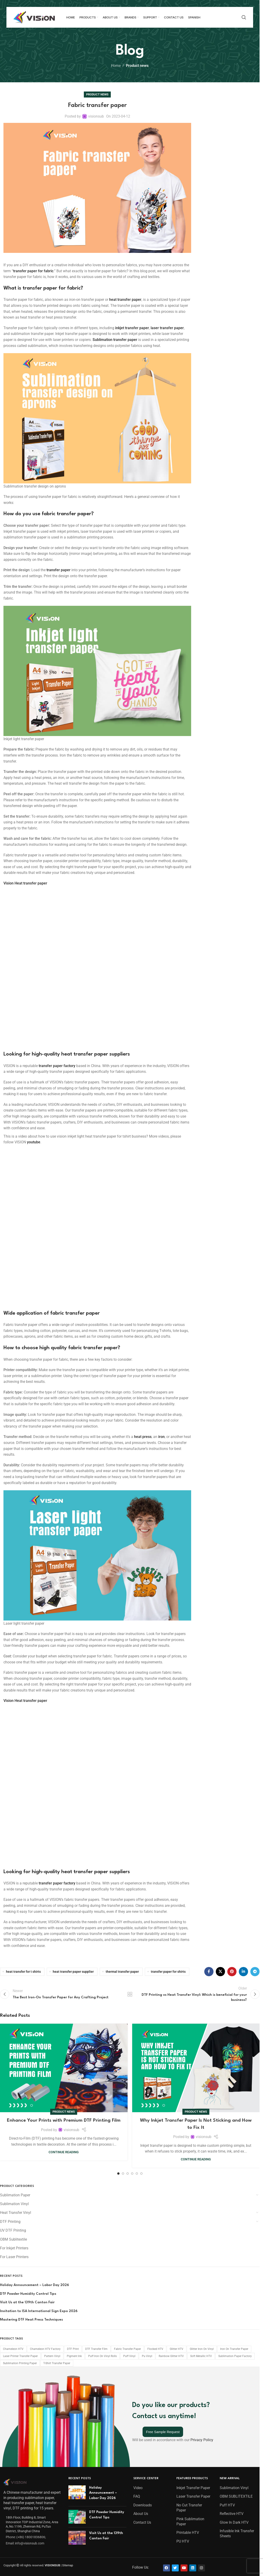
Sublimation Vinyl (14, 2204)
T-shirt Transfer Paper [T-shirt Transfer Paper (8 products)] (56, 2363)
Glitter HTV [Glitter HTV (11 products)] (176, 2349)
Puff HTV (227, 2505)
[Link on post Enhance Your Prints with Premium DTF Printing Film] (64, 2068)
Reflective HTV (231, 2513)
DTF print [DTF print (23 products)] (73, 2349)
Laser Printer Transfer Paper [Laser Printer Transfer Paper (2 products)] (20, 2356)
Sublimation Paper (15, 2195)
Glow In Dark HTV (234, 2522)
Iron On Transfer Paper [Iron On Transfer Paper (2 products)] (234, 2349)
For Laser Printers (14, 2257)
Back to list (129, 1994)
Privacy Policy (201, 2440)
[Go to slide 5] (137, 2173)
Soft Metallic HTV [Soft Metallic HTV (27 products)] (201, 2356)
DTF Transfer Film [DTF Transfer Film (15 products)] (96, 2349)
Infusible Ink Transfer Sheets (237, 2533)
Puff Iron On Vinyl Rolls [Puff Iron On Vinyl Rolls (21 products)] (102, 2356)
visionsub (96, 116)
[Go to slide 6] (141, 2173)
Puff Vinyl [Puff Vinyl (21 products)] (129, 2356)
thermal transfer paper (122, 1972)
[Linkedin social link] (243, 1971)
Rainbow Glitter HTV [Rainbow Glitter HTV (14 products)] (171, 2356)
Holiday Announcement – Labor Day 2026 (34, 2285)
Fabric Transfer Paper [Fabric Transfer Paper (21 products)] (127, 2349)
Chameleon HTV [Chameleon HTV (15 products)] (13, 2349)
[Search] (243, 17)
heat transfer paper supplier (73, 1972)
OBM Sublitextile (13, 2239)
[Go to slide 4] (132, 2173)
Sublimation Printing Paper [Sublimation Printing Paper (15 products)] (20, 2363)
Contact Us (142, 2522)
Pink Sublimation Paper (190, 2521)
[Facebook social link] (208, 1971)
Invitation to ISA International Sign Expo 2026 (39, 2311)
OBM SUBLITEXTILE (236, 2496)
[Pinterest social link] (232, 1971)
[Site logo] (34, 17)
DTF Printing (10, 2221)
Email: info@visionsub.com (25, 2543)
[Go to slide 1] (118, 2173)
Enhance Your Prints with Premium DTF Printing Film (63, 2120)
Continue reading (64, 2152)
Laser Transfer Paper (193, 2496)
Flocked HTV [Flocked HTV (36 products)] (155, 2349)
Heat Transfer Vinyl (15, 2212)
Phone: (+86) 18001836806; (26, 2537)
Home (116, 65)
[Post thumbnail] (77, 2494)
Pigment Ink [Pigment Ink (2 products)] (74, 2356)
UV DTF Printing (13, 2230)
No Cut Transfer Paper (189, 2507)
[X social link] (220, 1971)
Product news (137, 65)
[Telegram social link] (255, 1971)
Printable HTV (187, 2532)
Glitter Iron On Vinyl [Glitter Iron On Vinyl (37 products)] (202, 2349)
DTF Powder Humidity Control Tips (28, 2294)
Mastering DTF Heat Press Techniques (31, 2320)
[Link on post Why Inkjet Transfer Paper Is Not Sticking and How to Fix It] (196, 2068)
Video (138, 2488)
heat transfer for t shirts (23, 1972)
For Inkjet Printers (14, 2248)
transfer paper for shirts (168, 1972)
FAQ (136, 2496)
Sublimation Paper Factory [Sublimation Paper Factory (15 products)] (235, 2356)
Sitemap (67, 2565)
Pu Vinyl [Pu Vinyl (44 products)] (147, 2356)
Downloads (142, 2505)
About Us (140, 2513)
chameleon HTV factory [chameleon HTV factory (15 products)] (45, 2349)
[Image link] (14, 2482)
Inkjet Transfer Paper (193, 2488)
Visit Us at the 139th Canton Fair (27, 2302)
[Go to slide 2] (123, 2173)
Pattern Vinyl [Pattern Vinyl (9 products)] (52, 2356)
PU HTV (182, 2541)
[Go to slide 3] (127, 2173)
